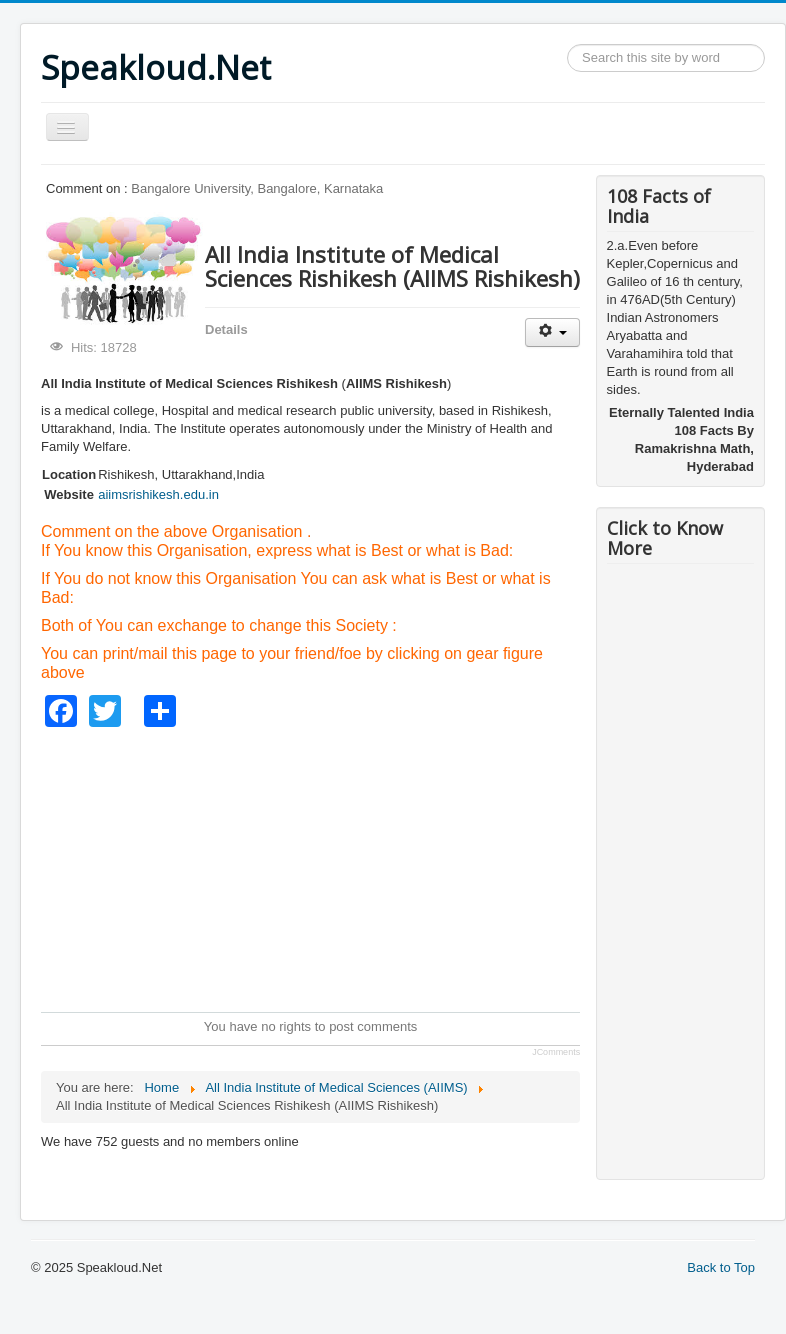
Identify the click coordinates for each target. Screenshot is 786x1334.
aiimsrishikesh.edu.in (158, 494)
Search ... (567, 44)
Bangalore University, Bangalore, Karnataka (257, 188)
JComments (556, 1052)
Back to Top (721, 1267)
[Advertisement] (404, 867)
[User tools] (552, 332)
